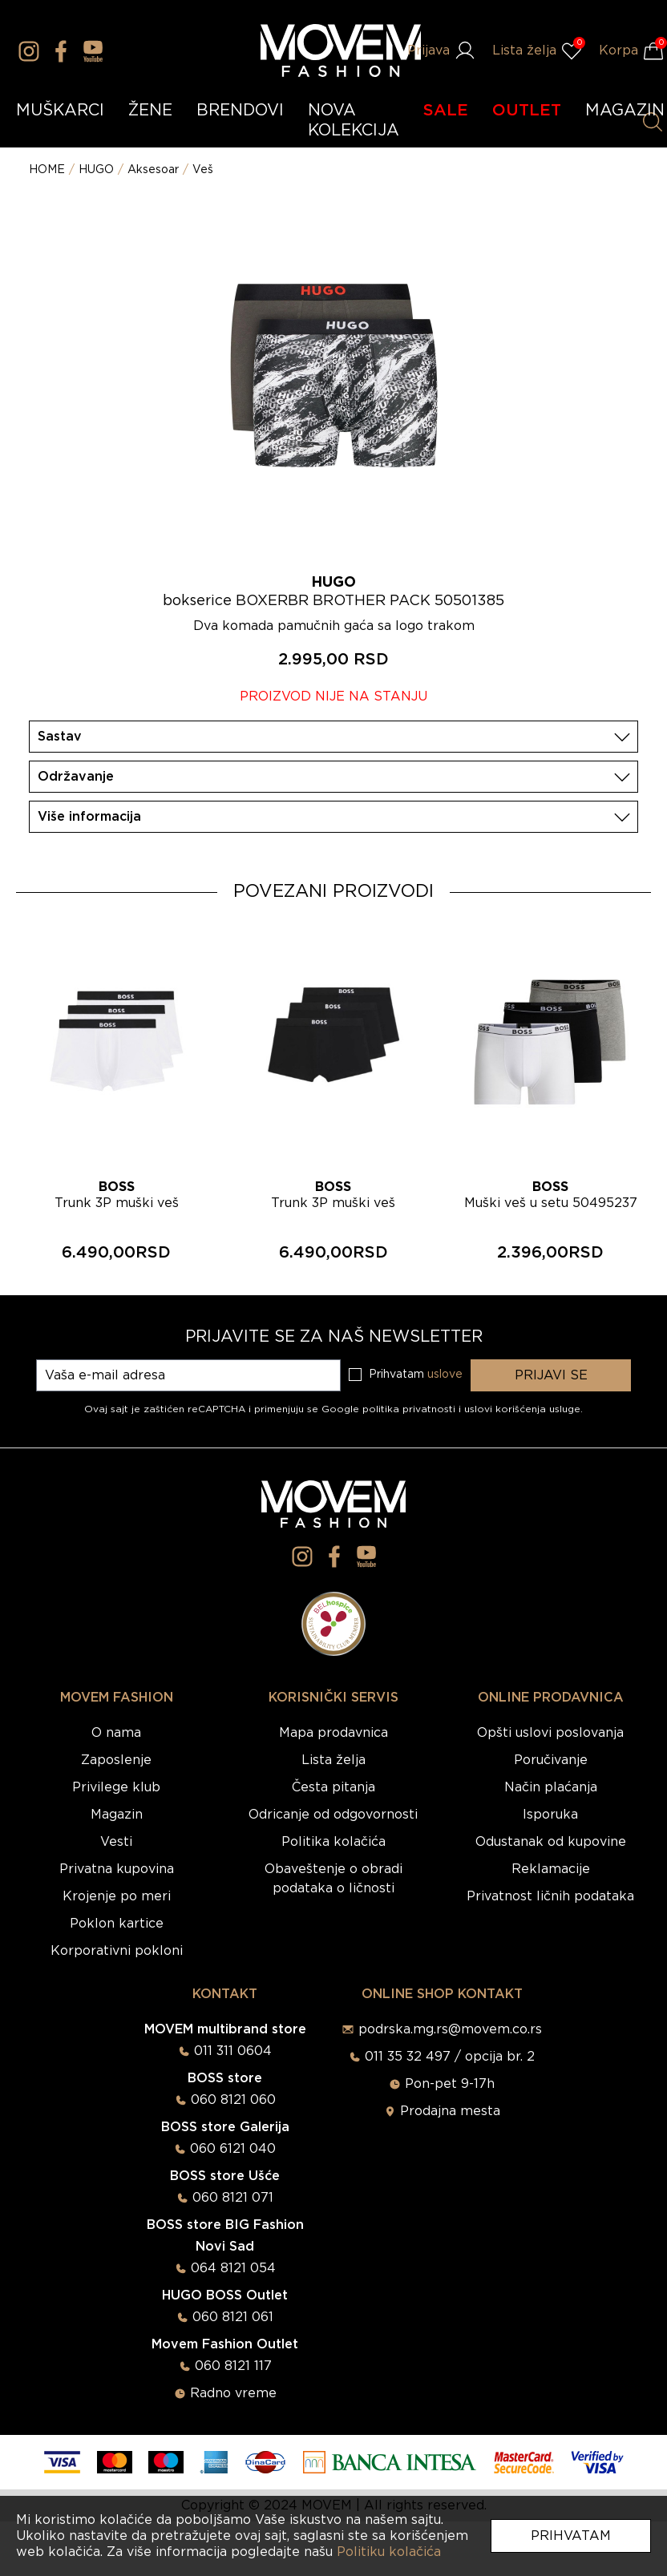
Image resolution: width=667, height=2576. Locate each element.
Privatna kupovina (116, 1869)
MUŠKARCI (60, 111)
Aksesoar (153, 170)
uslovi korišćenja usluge (522, 1409)
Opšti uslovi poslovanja (550, 1732)
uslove (445, 1374)
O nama (116, 1732)
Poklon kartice (117, 1923)
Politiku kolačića (389, 2552)
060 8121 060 (233, 2100)
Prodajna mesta (450, 2111)
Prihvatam (571, 2536)
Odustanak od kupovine (550, 1841)
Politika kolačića (333, 1841)
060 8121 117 (233, 2366)
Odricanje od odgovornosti (333, 1814)
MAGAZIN (625, 111)
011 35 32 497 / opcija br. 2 (450, 2056)
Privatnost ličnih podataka (550, 1896)
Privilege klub (116, 1787)
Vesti (116, 1841)
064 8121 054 (233, 2268)
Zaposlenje (116, 1760)
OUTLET (526, 111)
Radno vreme (233, 2393)
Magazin (117, 1814)
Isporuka (550, 1814)
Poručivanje (551, 1760)
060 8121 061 (232, 2317)
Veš (202, 170)
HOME (47, 170)
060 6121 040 (233, 2148)
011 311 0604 (233, 2051)
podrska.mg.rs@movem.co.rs (450, 2029)
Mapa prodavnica (333, 1732)
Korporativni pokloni (117, 1950)
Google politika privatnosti (390, 1409)
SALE (445, 111)
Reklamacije (550, 1869)
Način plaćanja (550, 1787)
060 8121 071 (232, 2197)
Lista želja (333, 1760)
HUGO (96, 170)
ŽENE (150, 111)
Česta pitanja (333, 1787)
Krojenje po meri (117, 1896)
